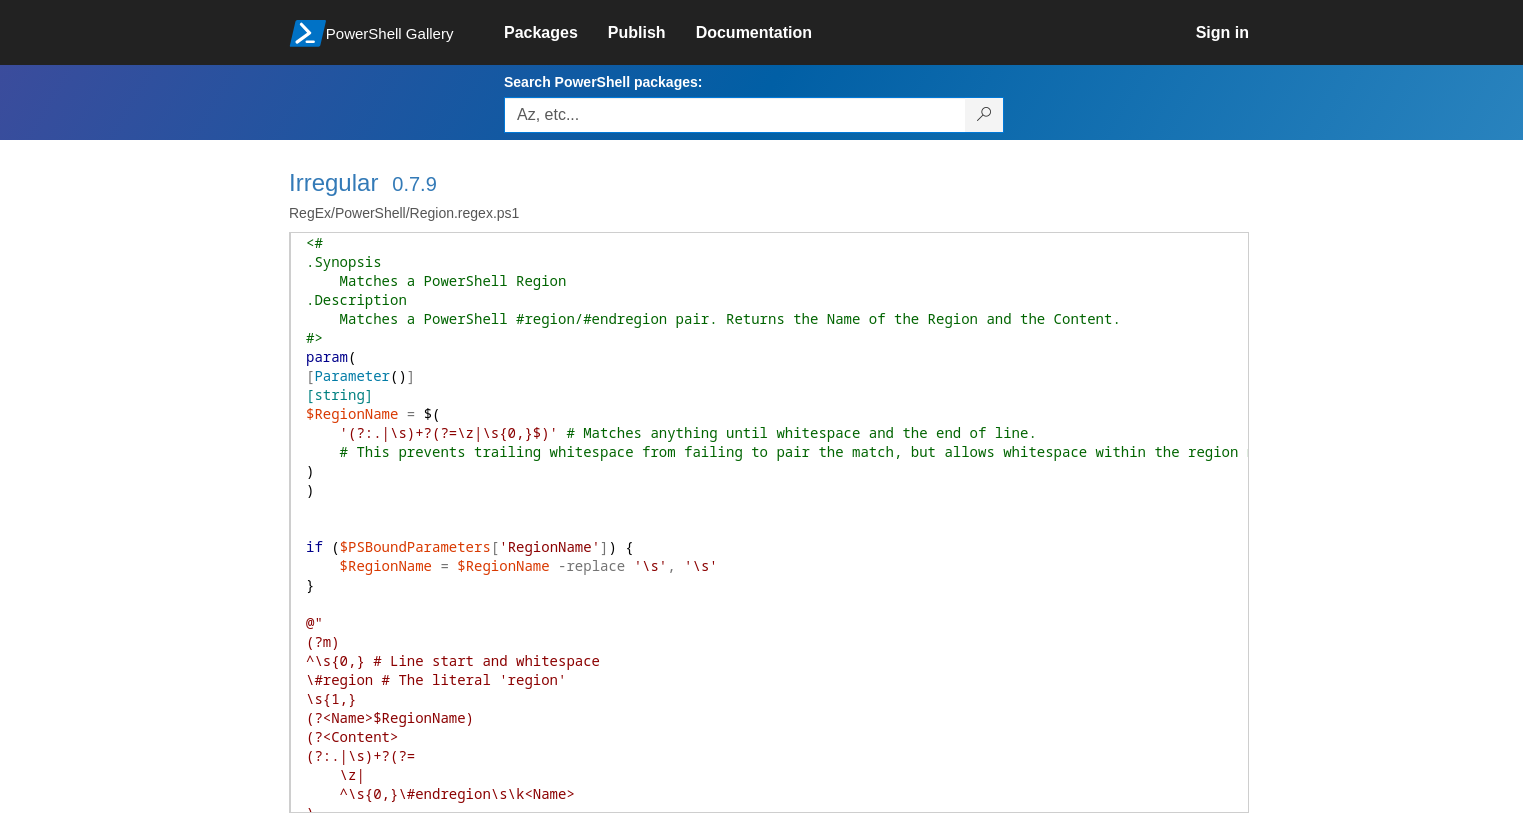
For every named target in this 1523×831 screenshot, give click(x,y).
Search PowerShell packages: (603, 82)
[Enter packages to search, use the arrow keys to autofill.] (735, 115)
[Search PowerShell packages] (984, 115)
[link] (556, 33)
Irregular (333, 182)
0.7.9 (414, 184)
